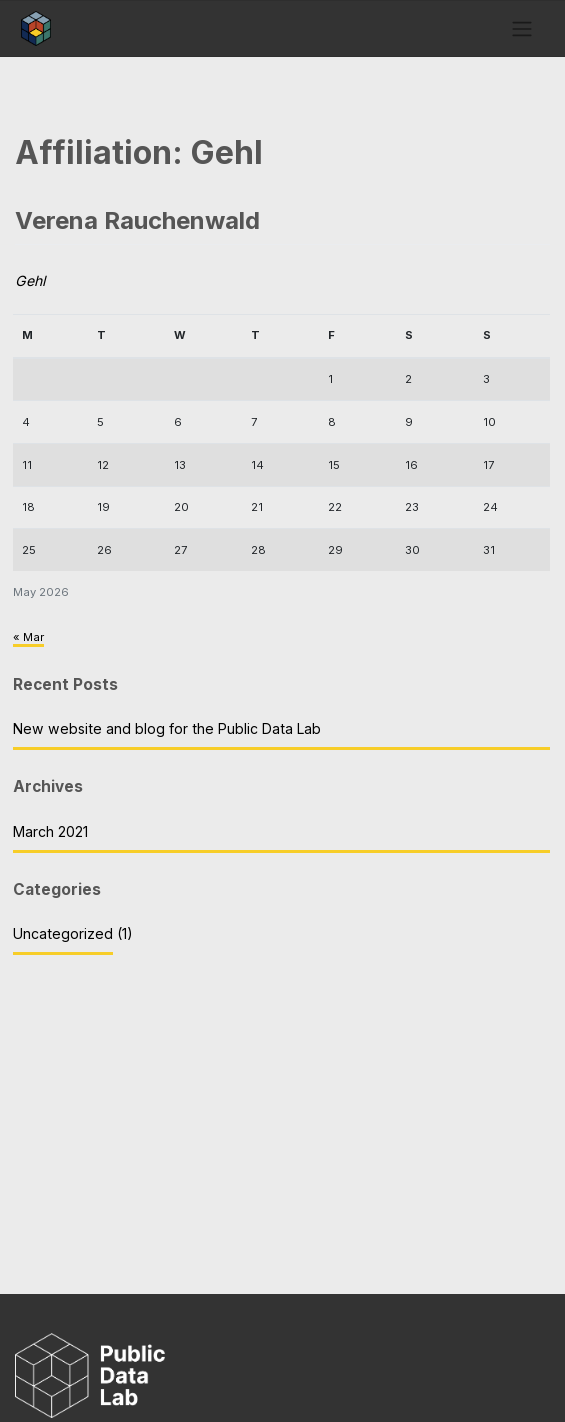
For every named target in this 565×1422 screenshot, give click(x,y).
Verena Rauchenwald (137, 220)
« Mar (28, 637)
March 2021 (50, 831)
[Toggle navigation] (521, 28)
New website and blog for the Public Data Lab (167, 728)
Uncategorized (63, 933)
